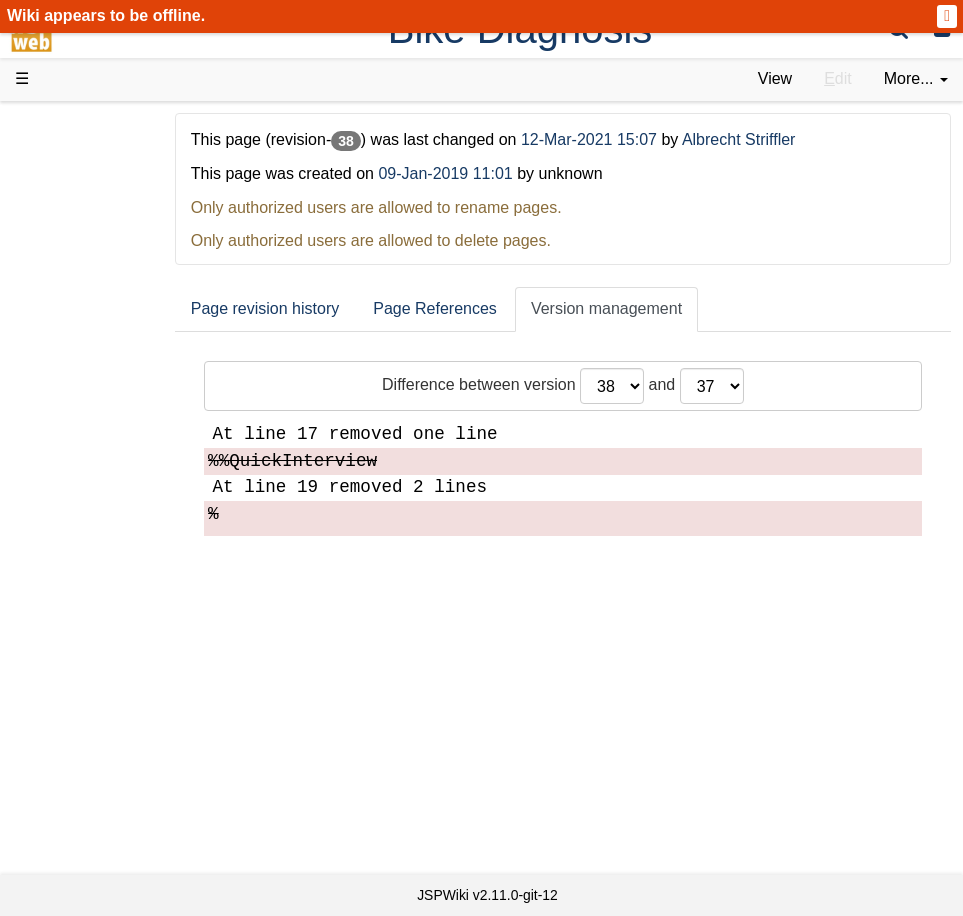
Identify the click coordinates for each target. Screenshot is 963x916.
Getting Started (109, 452)
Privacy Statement (120, 839)
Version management (652, 308)
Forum (78, 634)
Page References (481, 308)
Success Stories (112, 202)
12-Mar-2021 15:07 (637, 139)
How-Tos (86, 475)
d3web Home (64, 123)
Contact (82, 793)
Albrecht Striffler (785, 139)
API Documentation (124, 521)
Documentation (109, 339)
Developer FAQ (109, 498)
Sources (84, 543)
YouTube (86, 657)
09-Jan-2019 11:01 (491, 173)
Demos (80, 384)
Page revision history (311, 308)
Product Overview (118, 157)
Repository (93, 566)
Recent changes (113, 747)
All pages (88, 724)
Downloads (94, 180)
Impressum (94, 816)
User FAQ (90, 361)
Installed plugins (112, 770)
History (80, 225)
